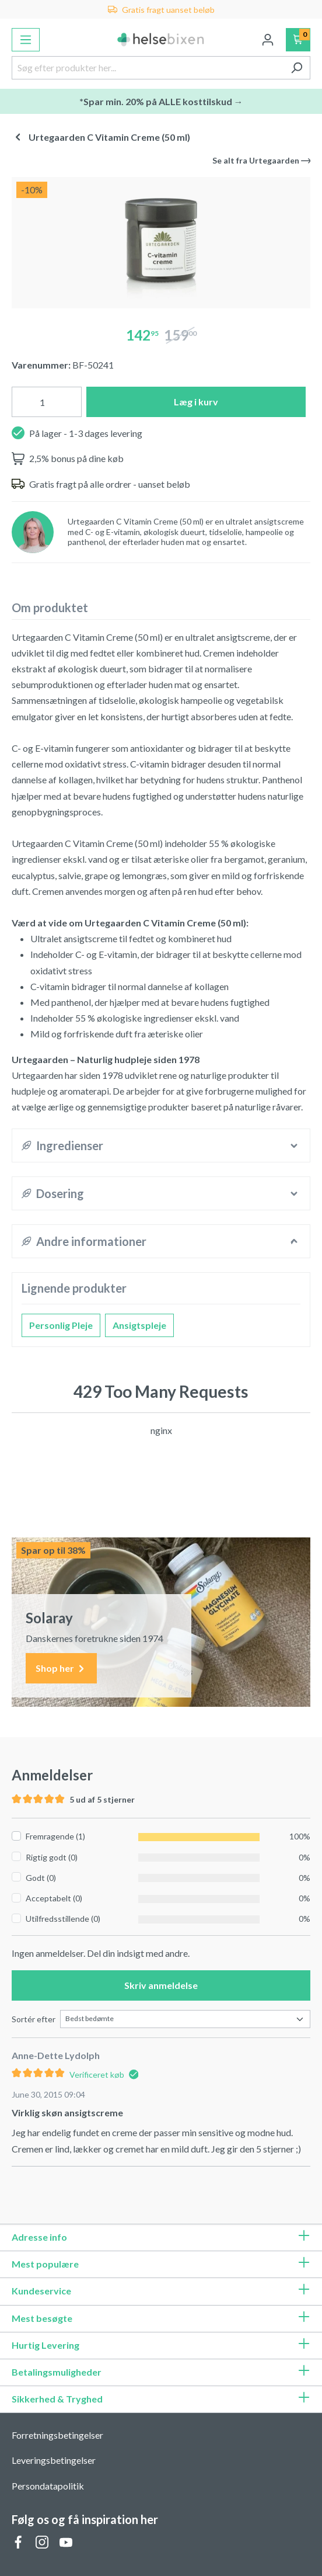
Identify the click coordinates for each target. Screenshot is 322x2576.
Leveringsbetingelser (54, 2460)
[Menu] (26, 39)
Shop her (61, 1668)
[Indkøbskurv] (298, 39)
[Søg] (296, 67)
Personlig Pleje (61, 1325)
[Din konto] (267, 40)
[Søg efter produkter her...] (148, 67)
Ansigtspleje (139, 1325)
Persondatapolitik (48, 2485)
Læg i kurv (196, 401)
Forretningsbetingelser (57, 2434)
